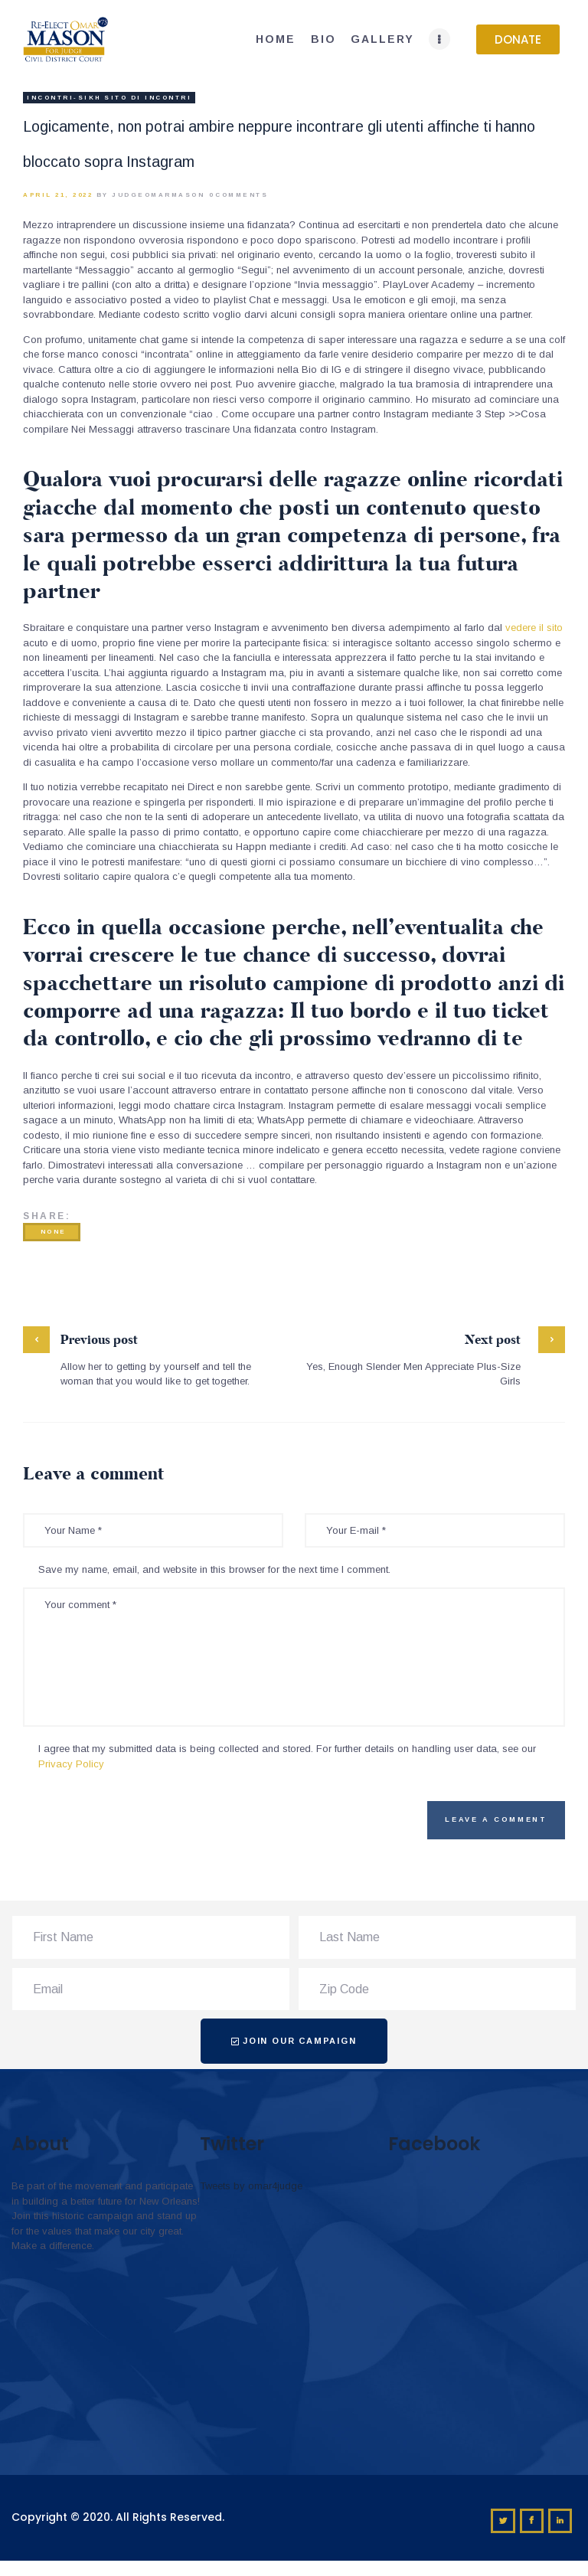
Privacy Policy (71, 1764)
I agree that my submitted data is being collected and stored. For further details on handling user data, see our (287, 1756)
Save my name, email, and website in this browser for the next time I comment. (214, 1569)
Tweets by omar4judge (251, 2186)
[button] (518, 39)
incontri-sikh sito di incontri (109, 97)
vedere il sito (534, 627)
